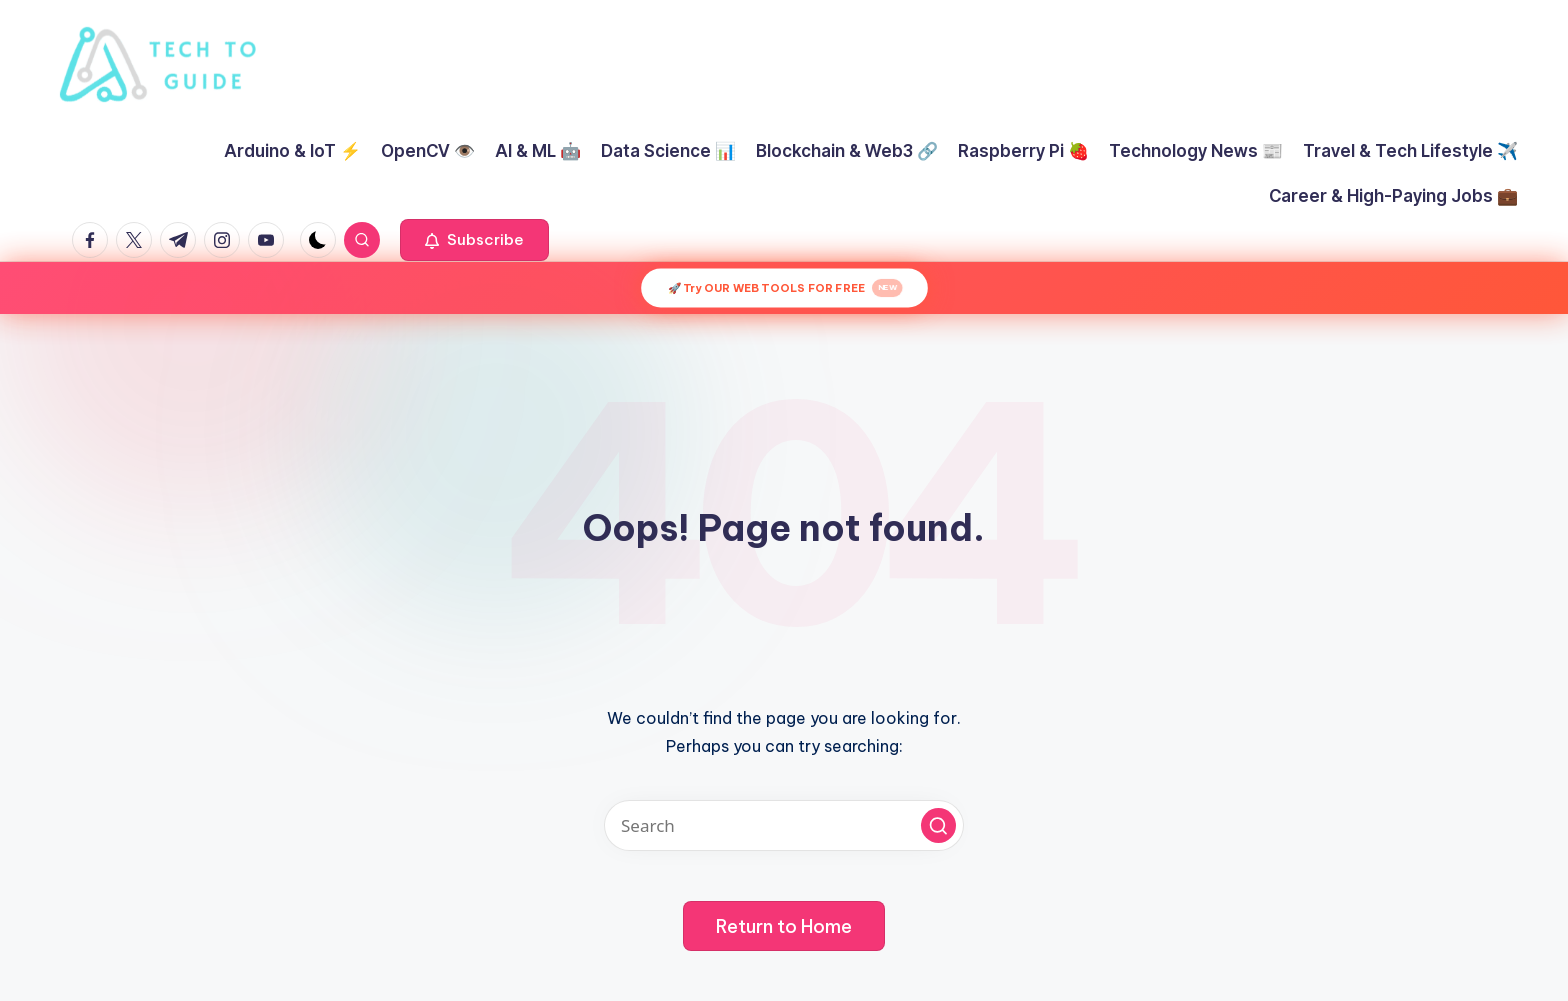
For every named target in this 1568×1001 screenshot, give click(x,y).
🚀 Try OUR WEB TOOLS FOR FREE (784, 288)
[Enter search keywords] (784, 825)
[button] (474, 240)
